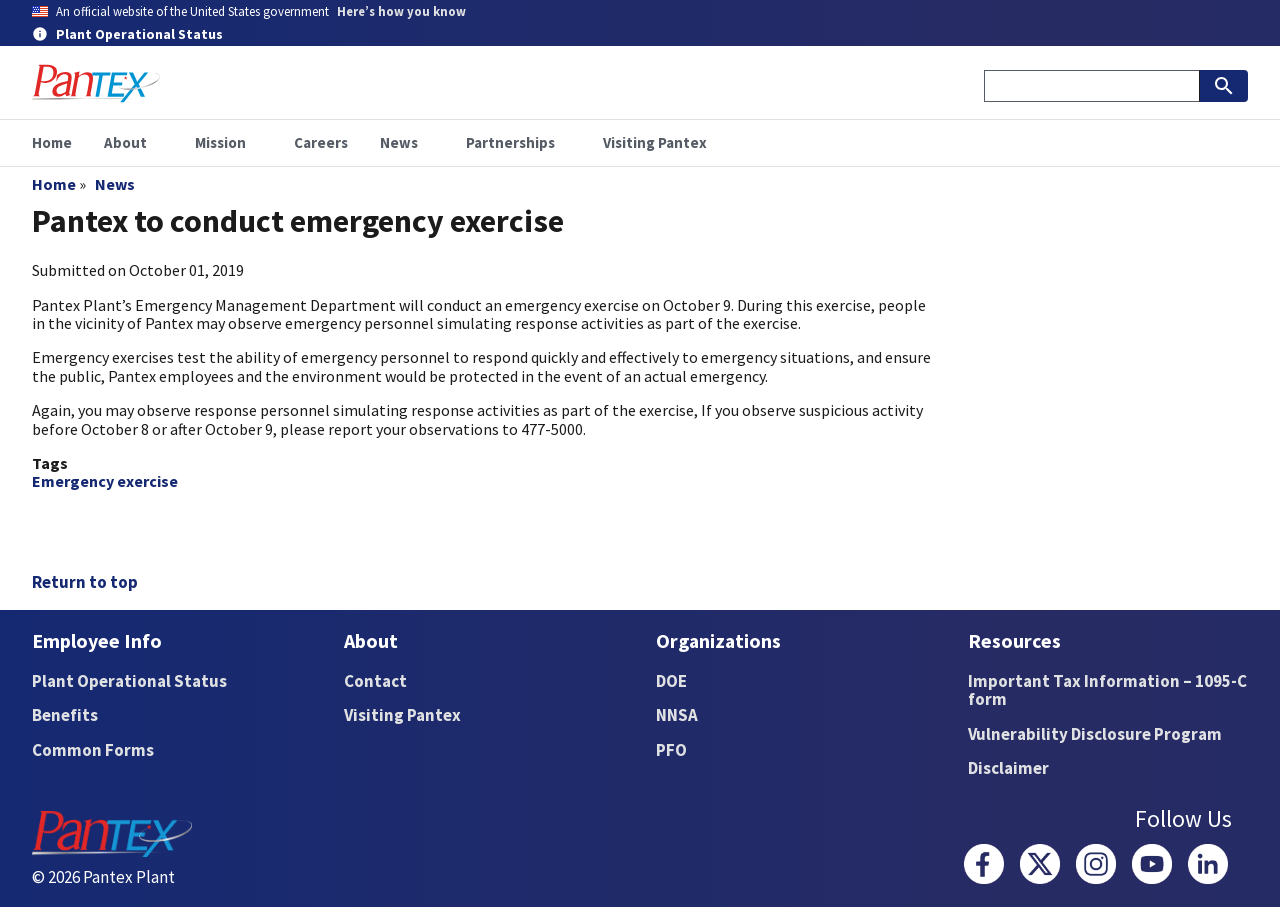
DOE (671, 681)
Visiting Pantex (402, 715)
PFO (671, 750)
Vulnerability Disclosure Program (1095, 734)
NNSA (677, 715)
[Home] (96, 83)
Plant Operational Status (129, 681)
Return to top (85, 582)
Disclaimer (1008, 768)
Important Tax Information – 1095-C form (1107, 690)
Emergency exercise (105, 481)
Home (54, 184)
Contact (375, 681)
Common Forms (93, 750)
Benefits (65, 715)
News (115, 184)
